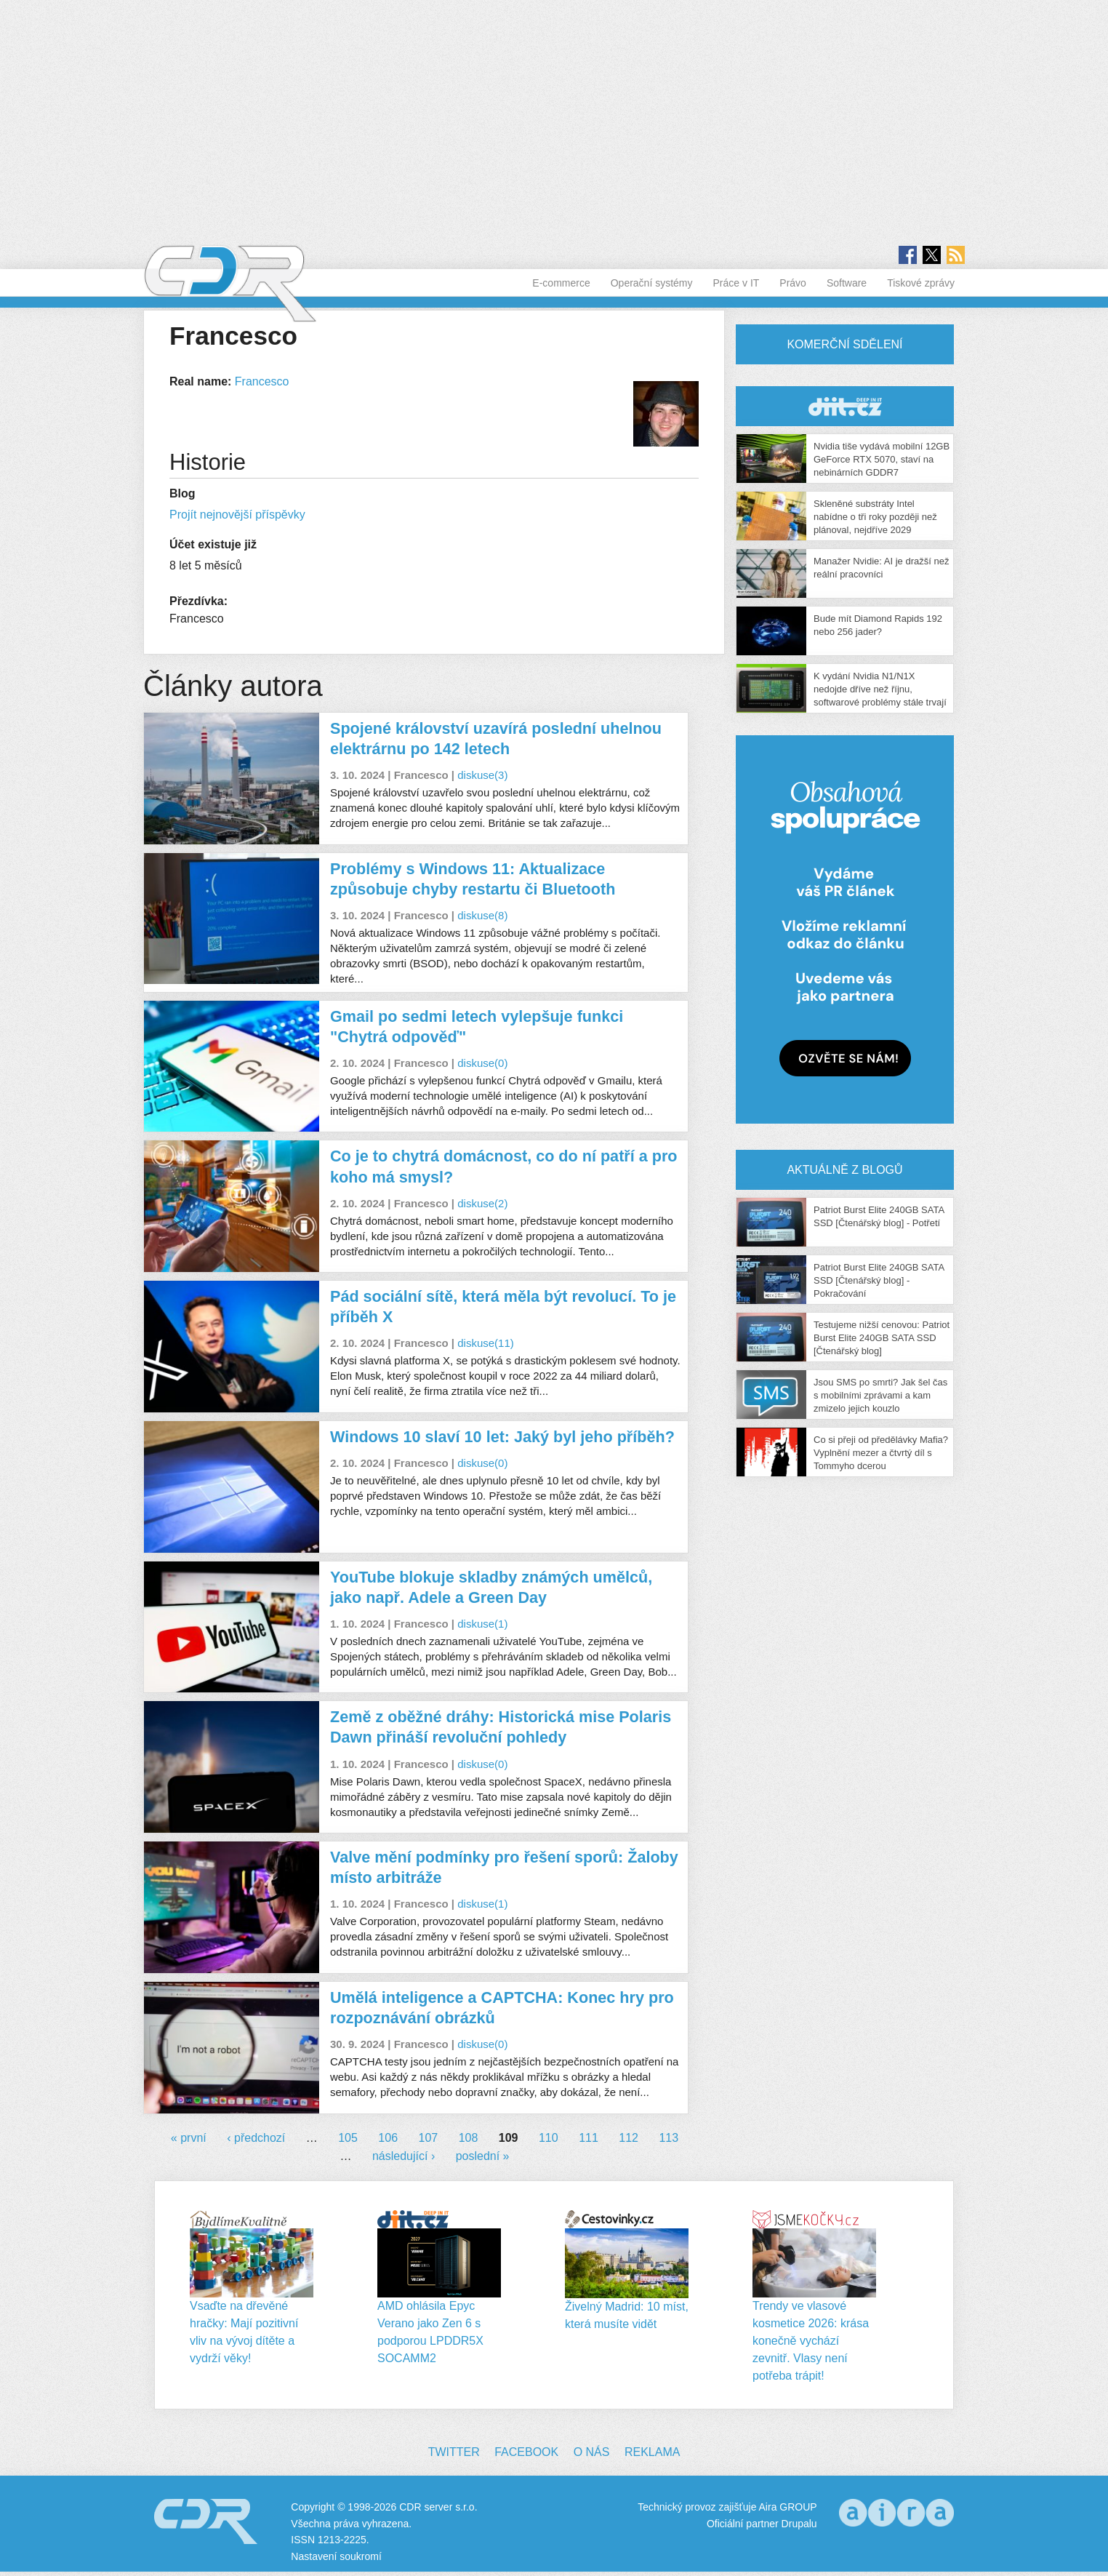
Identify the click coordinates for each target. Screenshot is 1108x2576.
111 (588, 2138)
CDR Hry (845, 406)
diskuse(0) (482, 1063)
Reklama (652, 2452)
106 (388, 2138)
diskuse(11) (485, 1343)
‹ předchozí (256, 2138)
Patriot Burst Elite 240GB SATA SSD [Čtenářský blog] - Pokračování (879, 1280)
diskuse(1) (482, 1623)
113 (668, 2138)
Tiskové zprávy (921, 283)
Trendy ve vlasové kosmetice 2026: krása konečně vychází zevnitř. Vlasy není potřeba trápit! (810, 2341)
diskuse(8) (482, 915)
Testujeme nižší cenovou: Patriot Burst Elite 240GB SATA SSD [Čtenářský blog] (882, 1337)
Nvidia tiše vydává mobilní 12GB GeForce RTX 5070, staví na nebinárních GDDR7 (882, 459)
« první (188, 2138)
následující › (403, 2156)
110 (548, 2138)
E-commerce (561, 283)
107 (428, 2138)
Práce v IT (736, 283)
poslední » (483, 2156)
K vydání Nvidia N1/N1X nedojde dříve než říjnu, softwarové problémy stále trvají (880, 689)
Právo (792, 283)
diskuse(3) (482, 775)
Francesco (262, 381)
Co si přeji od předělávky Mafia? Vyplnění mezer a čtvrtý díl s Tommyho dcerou (881, 1452)
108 (468, 2138)
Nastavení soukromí (336, 2556)
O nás (592, 2452)
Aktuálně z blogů (844, 1170)
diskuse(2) (482, 1203)
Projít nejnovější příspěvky (237, 514)
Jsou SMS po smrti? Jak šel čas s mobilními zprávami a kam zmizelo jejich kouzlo (880, 1395)
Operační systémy (652, 283)
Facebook (526, 2452)
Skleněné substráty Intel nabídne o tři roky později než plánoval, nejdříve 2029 (875, 516)
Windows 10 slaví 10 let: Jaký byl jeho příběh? (502, 1437)
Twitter (454, 2452)
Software (847, 283)
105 (348, 2138)
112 (628, 2138)
